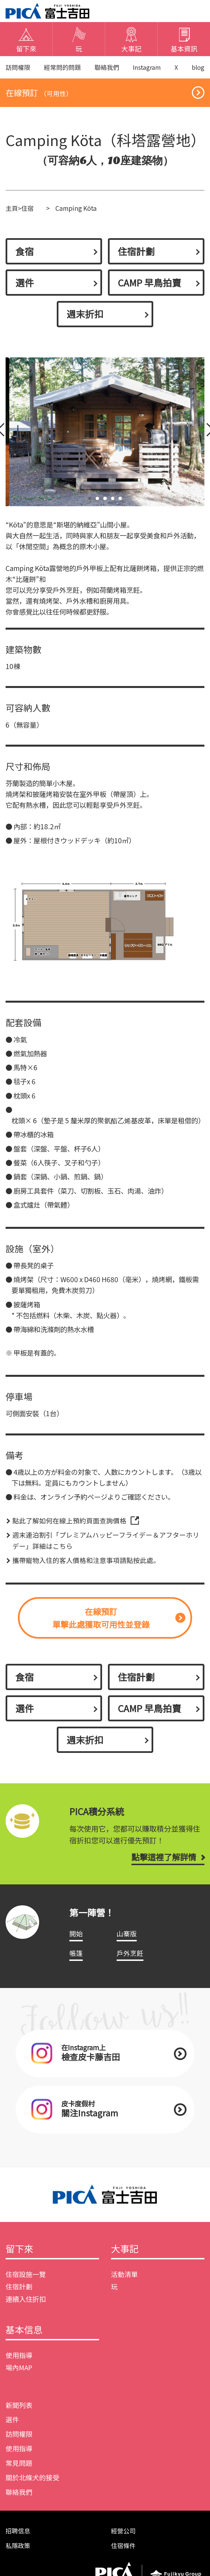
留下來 (20, 2258)
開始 (76, 1941)
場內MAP (19, 2378)
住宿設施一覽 (26, 2284)
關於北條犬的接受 (32, 2488)
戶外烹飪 (130, 1960)
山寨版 (127, 1941)
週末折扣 (86, 318)
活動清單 (124, 2284)
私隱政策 (18, 2555)
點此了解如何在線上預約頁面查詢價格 (69, 1525)
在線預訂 (40, 94)
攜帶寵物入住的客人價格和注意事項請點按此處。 (86, 1564)
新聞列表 (19, 2415)
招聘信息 (18, 2540)
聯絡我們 (108, 68)
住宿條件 (124, 2555)
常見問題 (19, 2473)
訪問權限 (18, 68)
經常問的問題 (63, 68)
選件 (25, 286)
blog (198, 68)
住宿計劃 (137, 254)
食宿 (25, 254)
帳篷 (76, 1960)
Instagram (148, 68)
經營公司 (124, 2540)
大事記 (125, 2258)
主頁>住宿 (20, 210)
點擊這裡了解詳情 (162, 1864)
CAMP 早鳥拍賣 (150, 286)
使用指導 (19, 2366)
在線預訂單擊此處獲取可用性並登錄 (100, 1622)
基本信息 (25, 2340)
